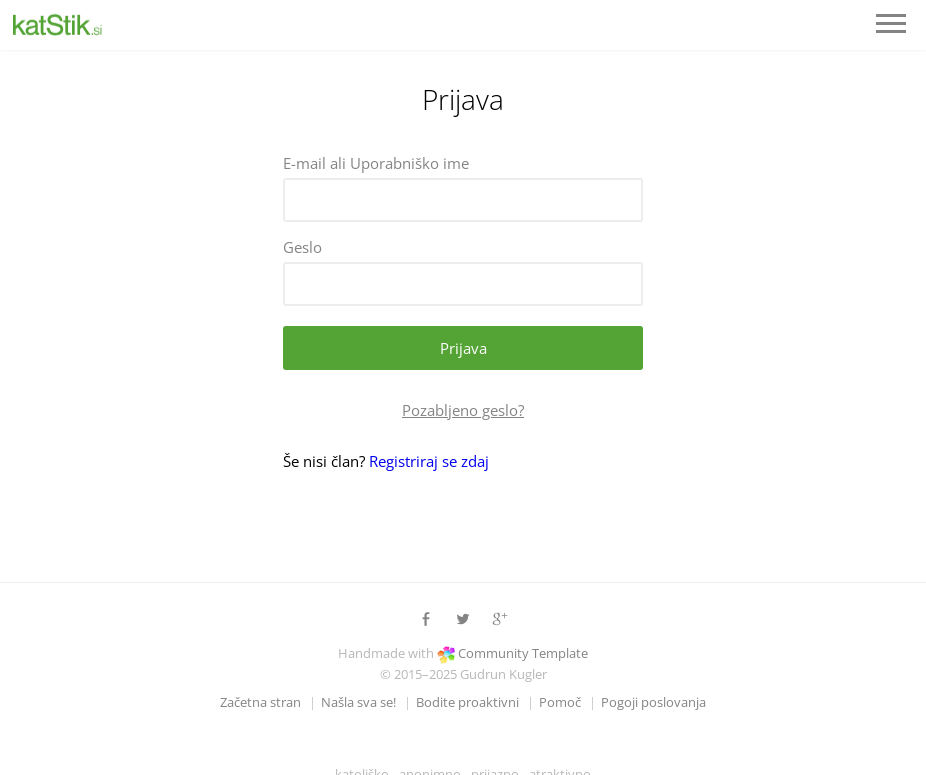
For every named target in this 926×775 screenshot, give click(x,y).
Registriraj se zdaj (429, 461)
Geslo (302, 247)
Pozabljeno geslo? (463, 410)
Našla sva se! (358, 702)
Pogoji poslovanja (653, 702)
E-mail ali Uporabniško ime (376, 163)
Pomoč (560, 702)
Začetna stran (260, 702)
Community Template (523, 653)
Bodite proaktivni (467, 702)
